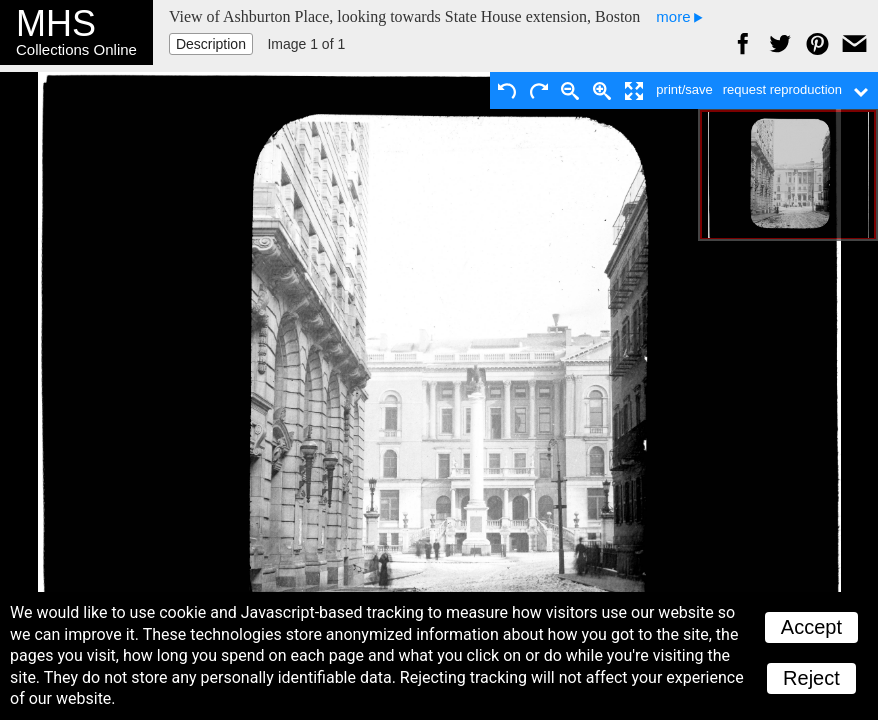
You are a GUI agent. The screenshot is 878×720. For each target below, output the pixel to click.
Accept (811, 627)
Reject (811, 678)
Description (211, 44)
